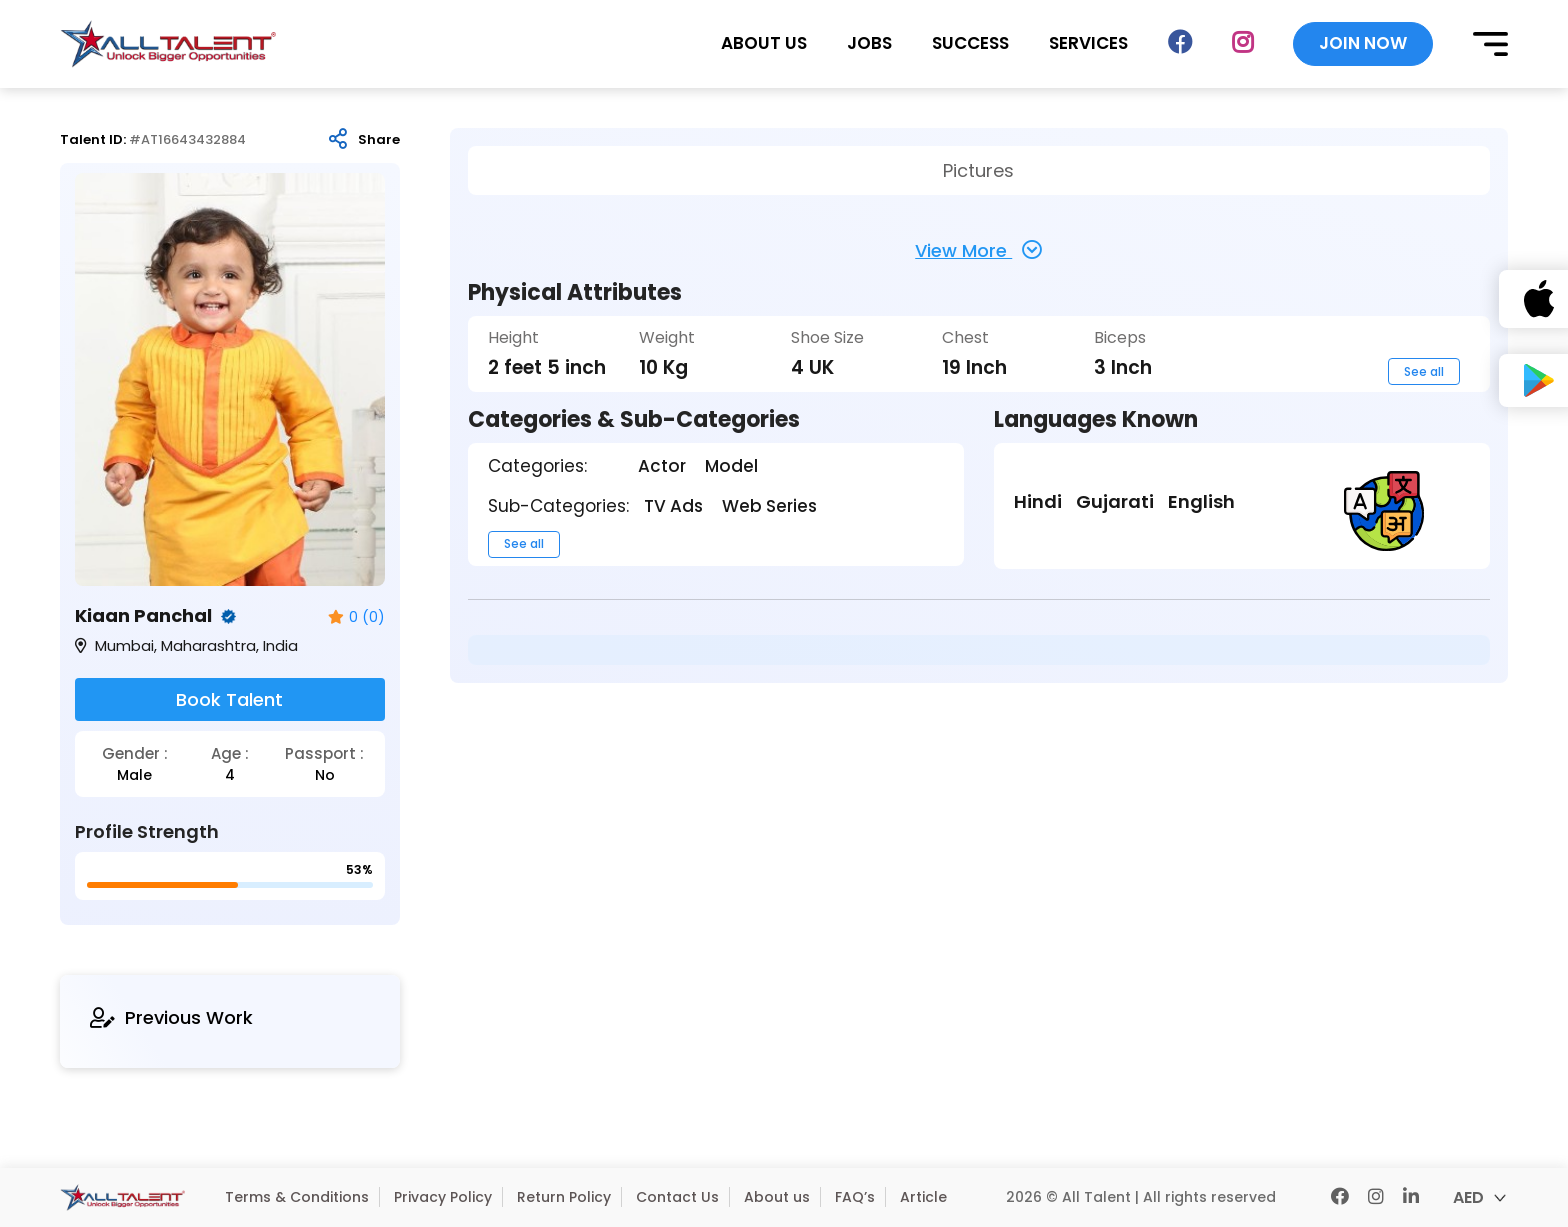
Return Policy (564, 1197)
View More (978, 250)
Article (923, 1197)
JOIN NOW (1363, 43)
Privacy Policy (443, 1197)
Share (379, 140)
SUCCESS (970, 43)
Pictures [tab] (978, 170)
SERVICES (1088, 43)
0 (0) (356, 617)
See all (1424, 371)
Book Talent (229, 699)
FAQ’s (855, 1197)
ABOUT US (764, 43)
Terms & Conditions (297, 1197)
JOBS (869, 43)
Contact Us (677, 1197)
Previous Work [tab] (171, 1017)
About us (777, 1197)
